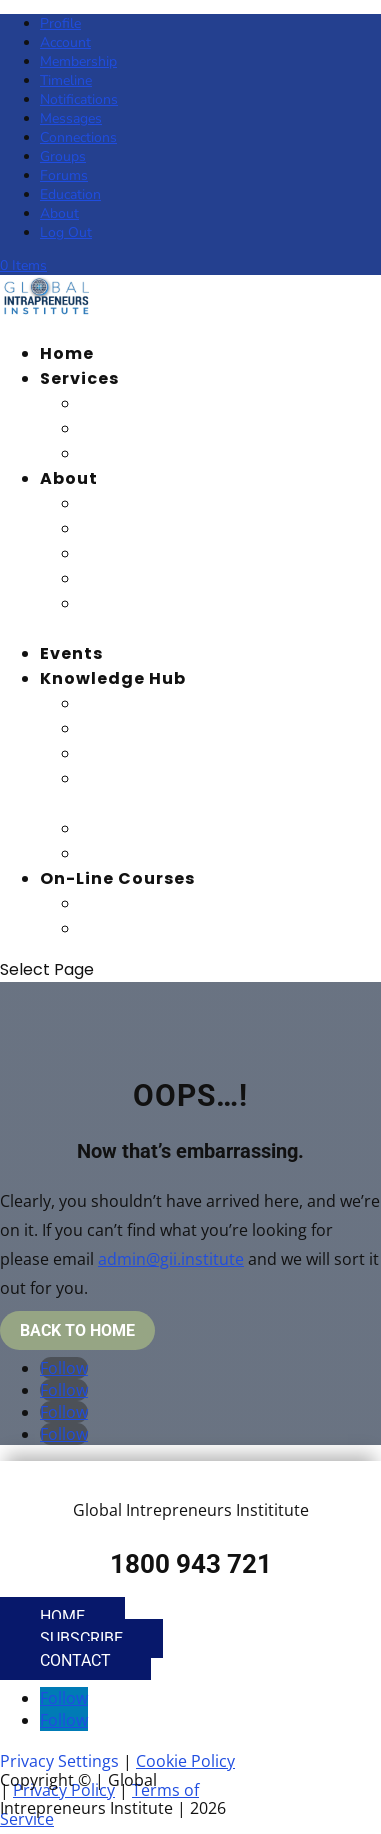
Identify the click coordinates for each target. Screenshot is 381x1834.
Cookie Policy (185, 1761)
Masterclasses (149, 828)
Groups (63, 156)
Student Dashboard (173, 903)
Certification (142, 428)
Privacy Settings (59, 1761)
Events (71, 653)
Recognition (138, 453)
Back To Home (77, 1330)
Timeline (66, 80)
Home (67, 353)
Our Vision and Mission (187, 503)
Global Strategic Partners (202, 578)
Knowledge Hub (113, 678)
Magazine (127, 728)
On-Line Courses (117, 878)
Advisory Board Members (198, 528)
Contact (75, 1660)
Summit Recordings (173, 753)
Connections (78, 137)
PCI (95, 928)
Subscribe (81, 1638)
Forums (64, 175)
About (59, 213)
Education (70, 194)
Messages (71, 118)
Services (79, 378)
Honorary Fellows (161, 553)
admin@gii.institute (171, 1259)
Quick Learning (151, 853)
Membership (78, 61)
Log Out (66, 232)
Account (65, 42)
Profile (60, 23)
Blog (101, 703)
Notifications (79, 99)
